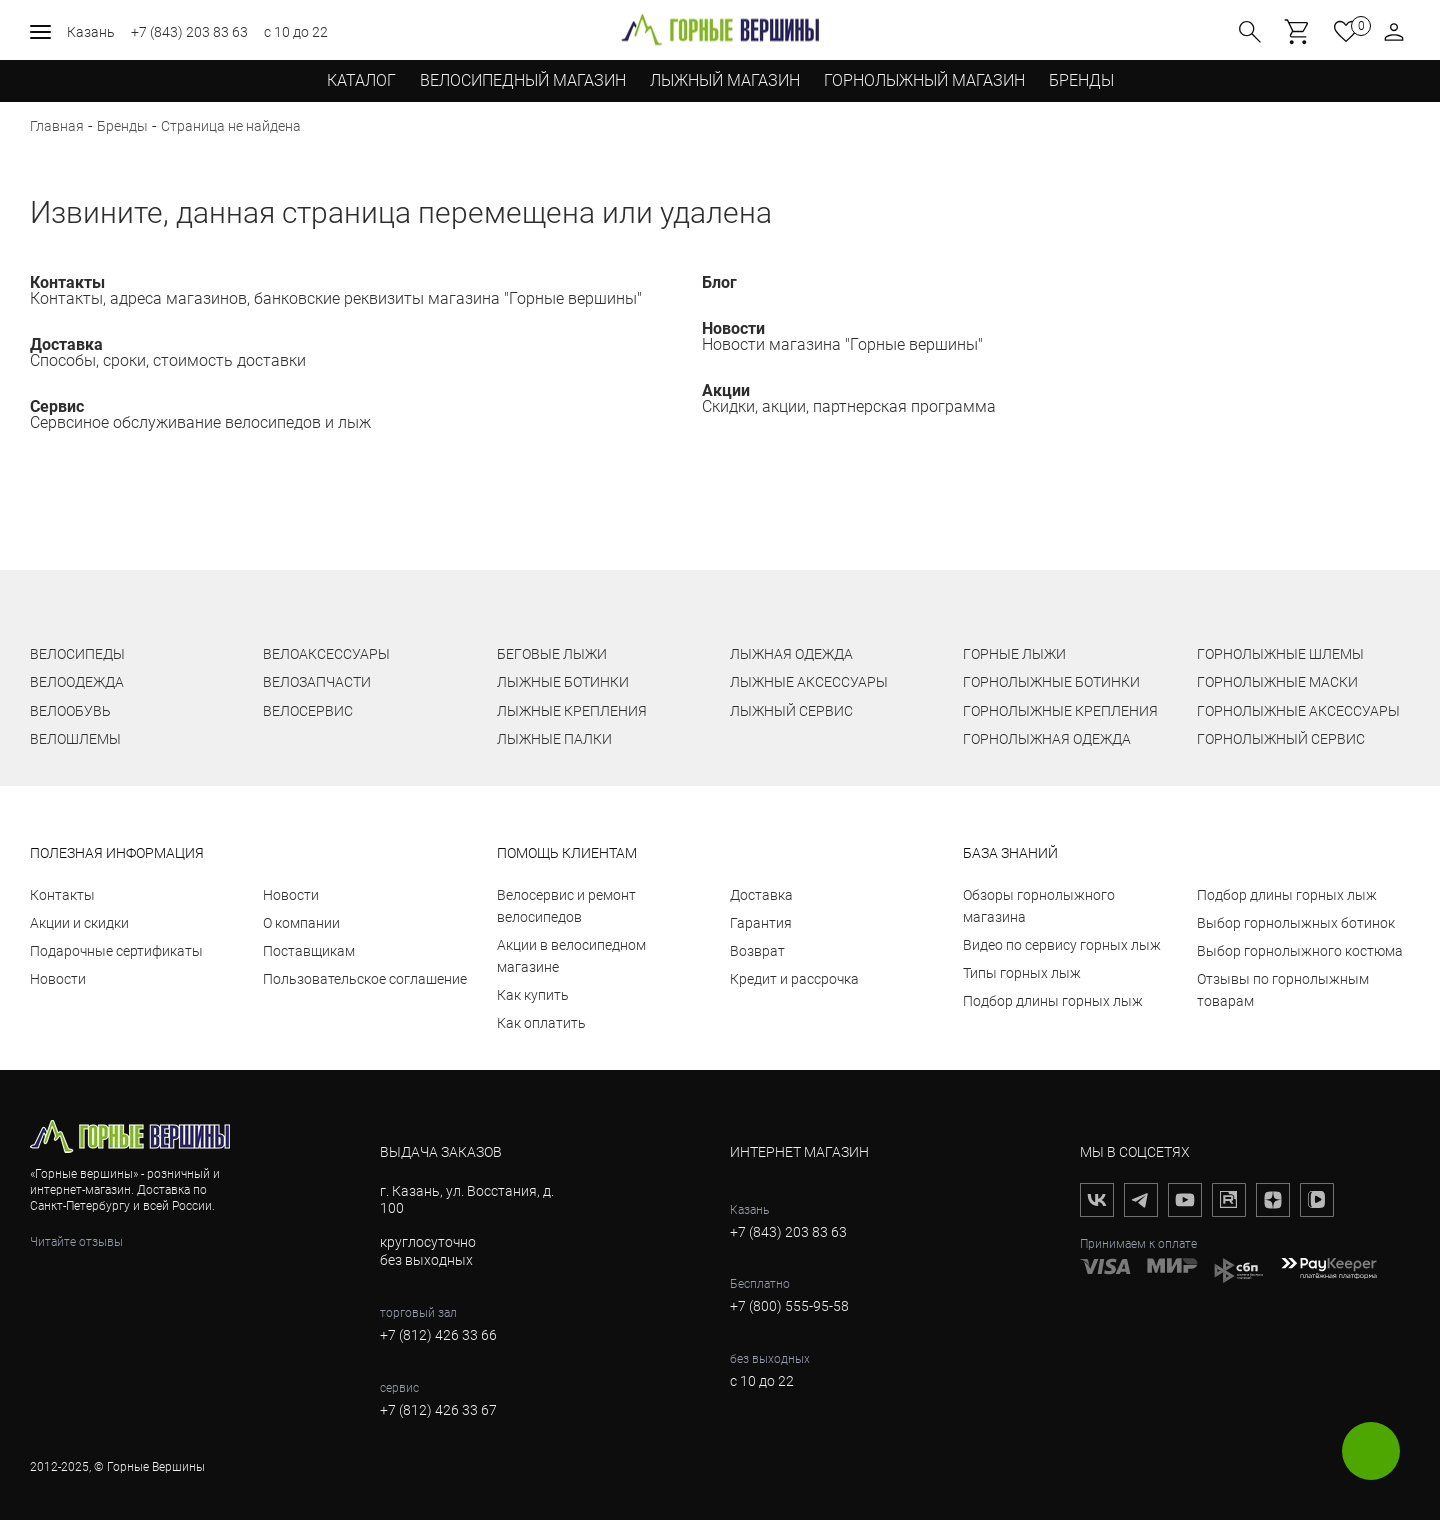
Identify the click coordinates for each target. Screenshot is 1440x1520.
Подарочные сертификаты (116, 951)
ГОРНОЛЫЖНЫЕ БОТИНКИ (1051, 682)
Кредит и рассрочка (794, 979)
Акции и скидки (79, 923)
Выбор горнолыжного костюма (1300, 951)
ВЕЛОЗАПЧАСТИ (317, 682)
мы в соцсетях (1135, 1152)
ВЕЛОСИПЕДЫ (77, 654)
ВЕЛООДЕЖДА (77, 682)
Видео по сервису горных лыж (1062, 945)
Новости (733, 328)
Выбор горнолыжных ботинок (1296, 923)
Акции (726, 390)
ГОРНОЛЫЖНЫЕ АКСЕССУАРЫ (1298, 711)
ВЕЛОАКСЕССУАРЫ (326, 654)
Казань (91, 32)
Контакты (67, 282)
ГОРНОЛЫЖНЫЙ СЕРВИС (1281, 739)
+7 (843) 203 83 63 (189, 32)
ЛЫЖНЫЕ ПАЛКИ (554, 739)
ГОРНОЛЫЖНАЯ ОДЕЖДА (1047, 739)
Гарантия (761, 923)
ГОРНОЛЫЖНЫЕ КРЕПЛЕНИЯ (1060, 711)
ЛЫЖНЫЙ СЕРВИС (791, 711)
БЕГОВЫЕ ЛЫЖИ (552, 654)
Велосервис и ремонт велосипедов (566, 906)
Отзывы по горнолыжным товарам (1283, 990)
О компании (301, 923)
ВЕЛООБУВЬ (70, 711)
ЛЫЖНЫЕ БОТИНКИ (563, 682)
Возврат (757, 951)
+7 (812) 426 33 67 (438, 1410)
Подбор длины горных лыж (1053, 1001)
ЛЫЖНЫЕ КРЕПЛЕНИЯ (572, 711)
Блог (719, 282)
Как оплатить (541, 1023)
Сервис (57, 406)
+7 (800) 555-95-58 (789, 1306)
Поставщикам (309, 951)
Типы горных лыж (1022, 973)
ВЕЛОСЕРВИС (308, 711)
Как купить (533, 995)
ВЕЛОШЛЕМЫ (75, 739)
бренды (1081, 80)
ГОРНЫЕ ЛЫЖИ (1014, 654)
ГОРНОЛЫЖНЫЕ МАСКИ (1277, 682)
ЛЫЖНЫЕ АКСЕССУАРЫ (809, 682)
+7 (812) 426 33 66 (438, 1335)
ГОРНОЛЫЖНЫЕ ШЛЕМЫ (1280, 654)
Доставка (66, 344)
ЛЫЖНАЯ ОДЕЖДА (791, 654)
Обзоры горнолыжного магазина (1039, 906)
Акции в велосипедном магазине (571, 956)
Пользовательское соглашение (365, 979)
